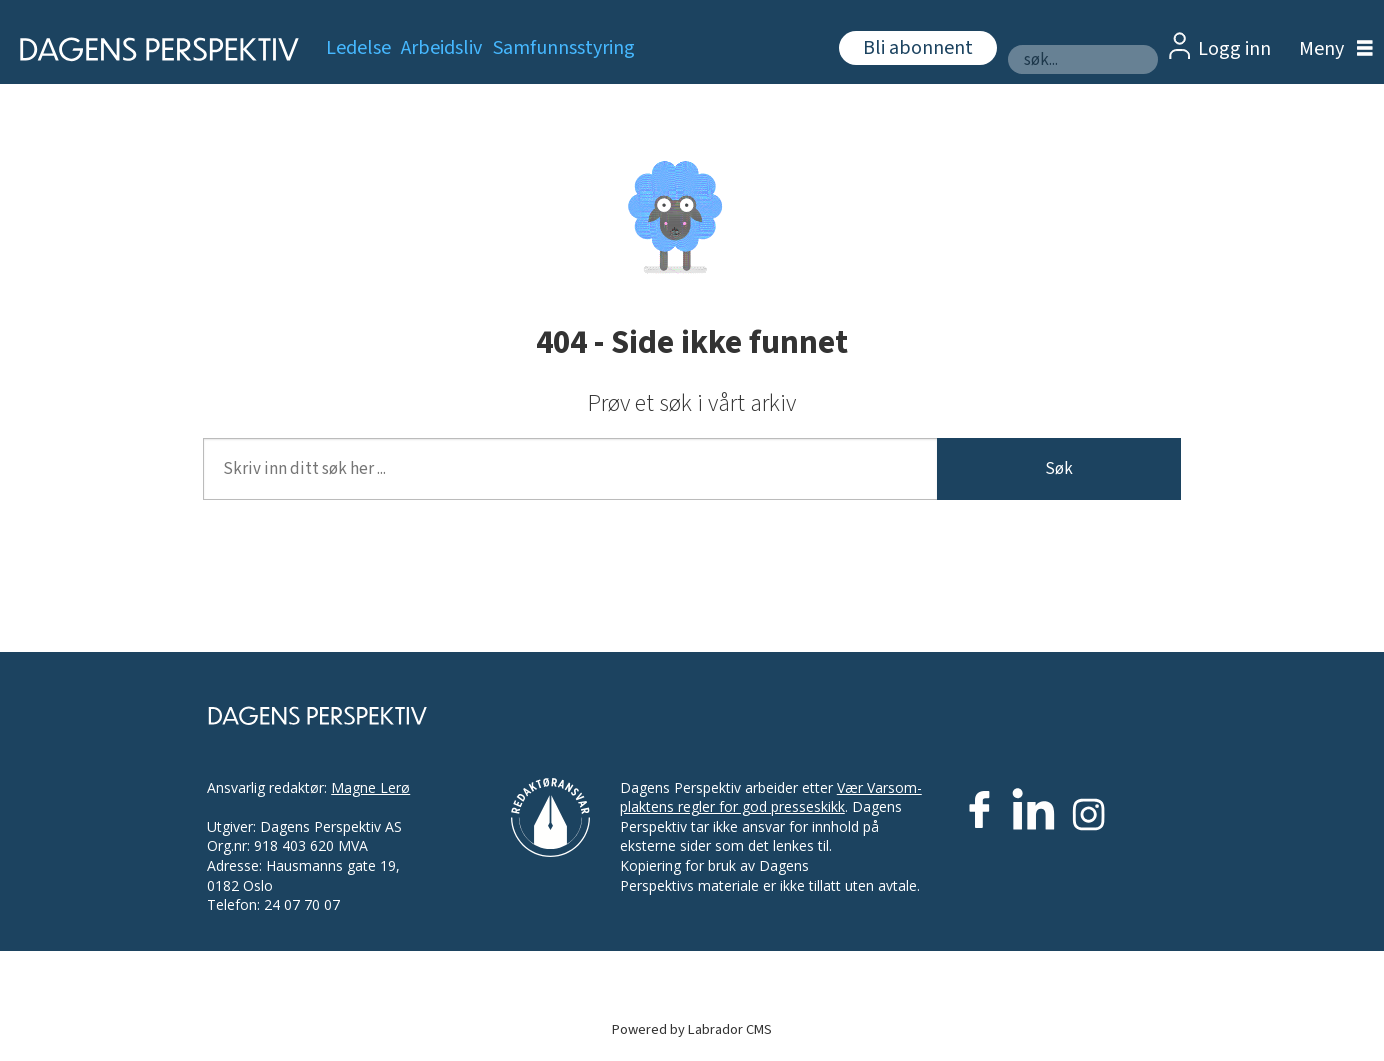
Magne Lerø (370, 787)
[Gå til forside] (152, 49)
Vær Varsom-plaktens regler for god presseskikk (771, 797)
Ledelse (358, 48)
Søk (1059, 469)
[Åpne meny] (1331, 49)
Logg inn (1234, 49)
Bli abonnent (918, 48)
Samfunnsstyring (564, 48)
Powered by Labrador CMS (692, 1029)
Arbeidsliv (441, 48)
